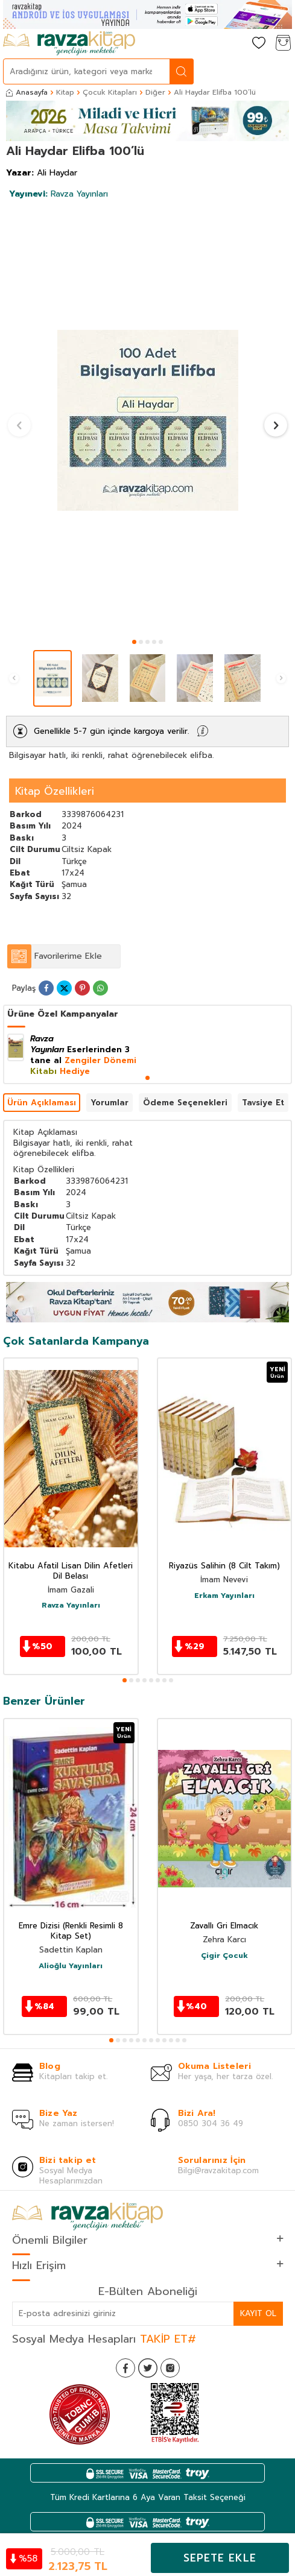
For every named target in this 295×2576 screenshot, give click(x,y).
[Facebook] (125, 2368)
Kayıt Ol (258, 2313)
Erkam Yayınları (224, 1596)
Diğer (155, 92)
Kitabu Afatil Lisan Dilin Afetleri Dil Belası (70, 1571)
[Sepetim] (283, 44)
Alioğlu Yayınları (71, 1966)
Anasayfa (27, 92)
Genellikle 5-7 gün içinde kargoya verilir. (111, 731)
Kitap (65, 92)
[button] (134, 642)
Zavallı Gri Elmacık (224, 1926)
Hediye (75, 1071)
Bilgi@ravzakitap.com (218, 2170)
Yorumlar (109, 1102)
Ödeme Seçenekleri (185, 1102)
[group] (147, 420)
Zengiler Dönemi (100, 1060)
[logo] (69, 43)
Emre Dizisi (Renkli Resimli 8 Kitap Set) (71, 1931)
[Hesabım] (235, 44)
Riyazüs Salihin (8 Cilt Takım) (224, 1566)
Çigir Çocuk (224, 1956)
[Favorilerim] (259, 44)
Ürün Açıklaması (41, 1102)
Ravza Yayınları (58, 194)
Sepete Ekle (219, 2558)
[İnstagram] (170, 2368)
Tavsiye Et (263, 1102)
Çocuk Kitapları (110, 92)
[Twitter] (147, 2368)
